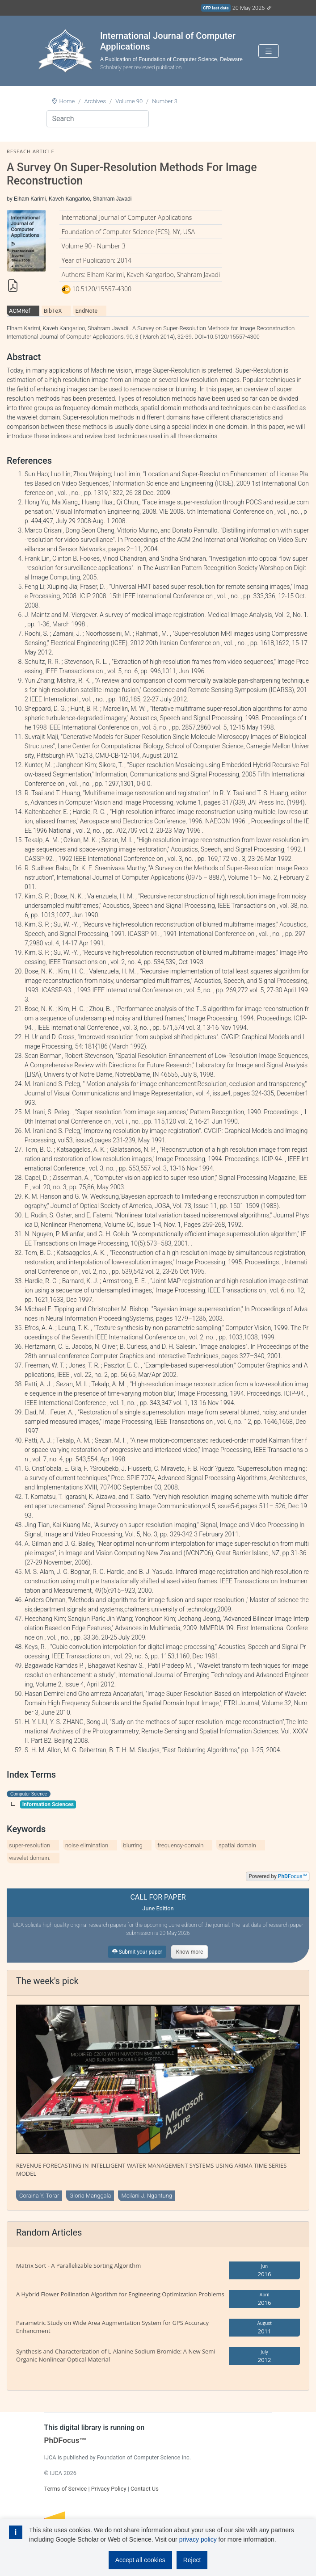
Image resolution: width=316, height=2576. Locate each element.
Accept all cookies (140, 2559)
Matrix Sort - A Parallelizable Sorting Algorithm (78, 2265)
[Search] (97, 118)
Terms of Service (65, 2488)
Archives (95, 101)
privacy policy (198, 2539)
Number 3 (164, 101)
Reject (192, 2559)
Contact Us (145, 2488)
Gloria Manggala (90, 2195)
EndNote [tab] (86, 310)
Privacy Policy (108, 2488)
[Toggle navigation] (268, 51)
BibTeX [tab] (53, 310)
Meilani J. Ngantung (146, 2195)
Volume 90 (129, 101)
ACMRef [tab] (19, 310)
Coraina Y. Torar (39, 2195)
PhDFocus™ (65, 2440)
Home (67, 101)
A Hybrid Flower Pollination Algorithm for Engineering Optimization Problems (120, 2294)
